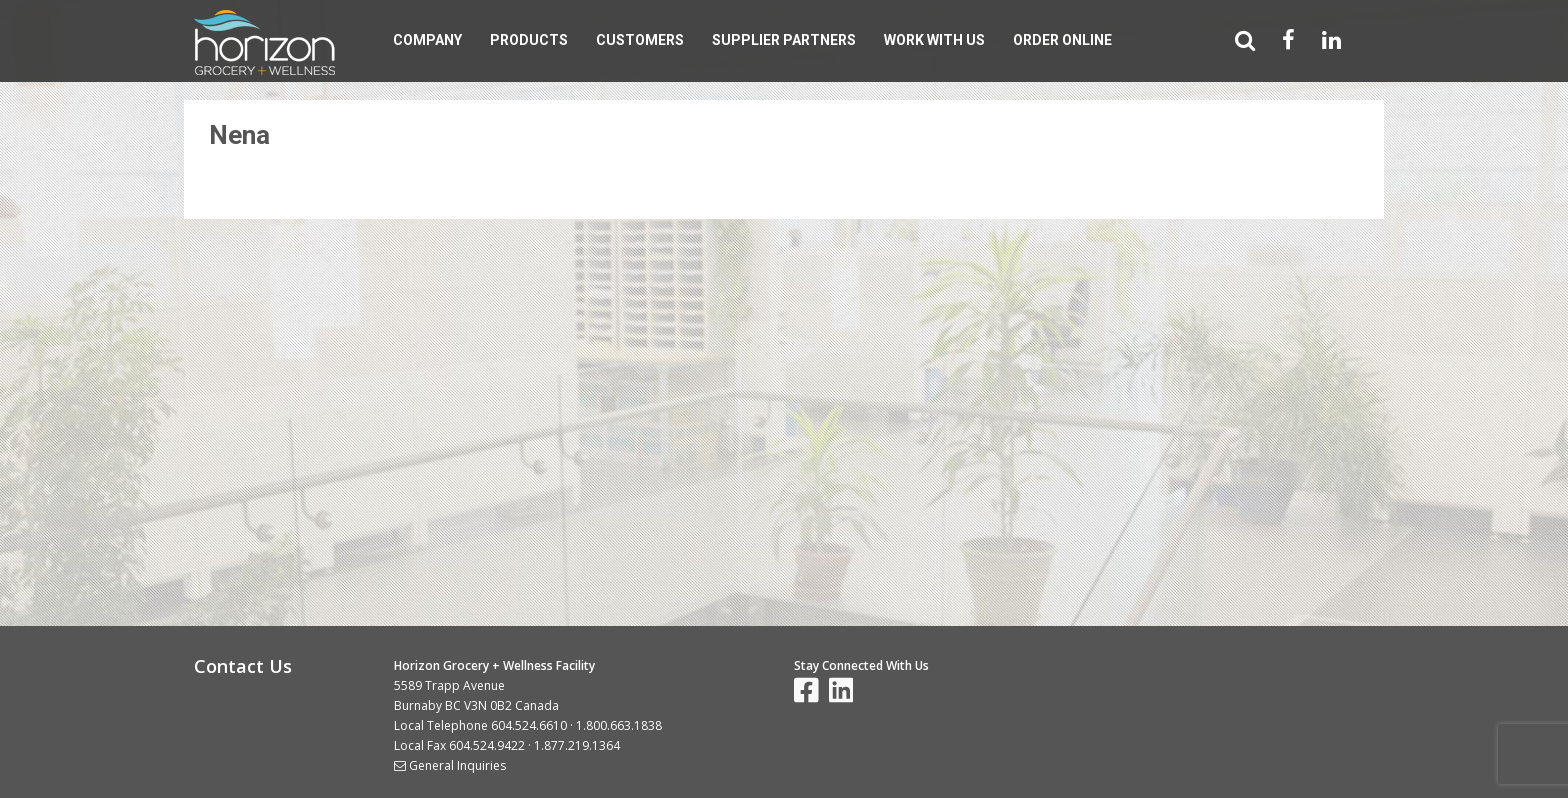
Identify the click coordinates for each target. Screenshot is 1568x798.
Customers (640, 40)
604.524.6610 (529, 725)
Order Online (1062, 40)
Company (427, 40)
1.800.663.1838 (619, 725)
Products (529, 40)
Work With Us (934, 40)
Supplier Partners (784, 40)
